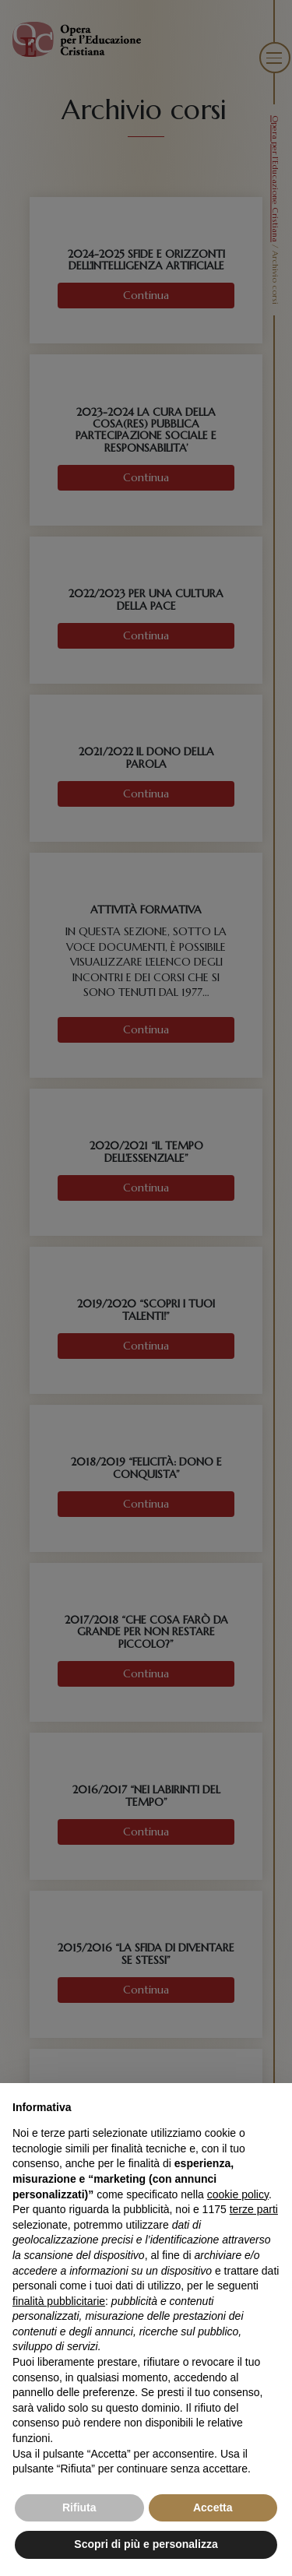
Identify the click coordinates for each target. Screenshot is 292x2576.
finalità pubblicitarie (58, 2301)
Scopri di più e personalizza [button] (145, 2544)
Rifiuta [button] (79, 2507)
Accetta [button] (213, 2507)
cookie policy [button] (238, 2194)
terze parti (254, 2209)
